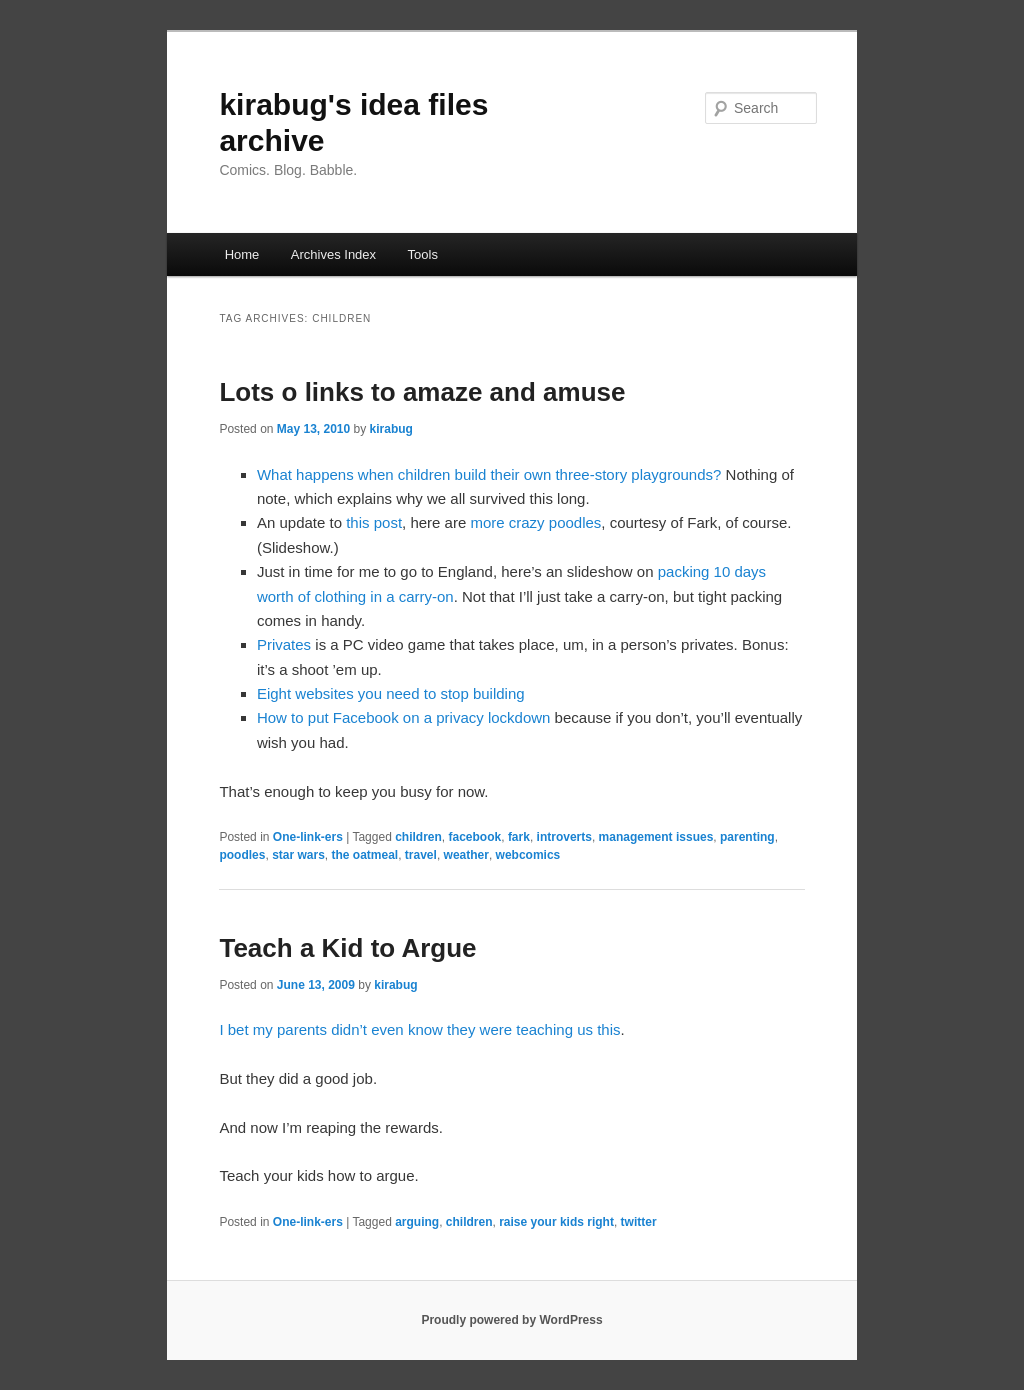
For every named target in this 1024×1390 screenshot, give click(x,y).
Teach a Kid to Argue (347, 948)
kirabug (391, 429)
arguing (417, 1222)
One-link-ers (308, 837)
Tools (423, 254)
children (418, 837)
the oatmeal (365, 855)
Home (242, 254)
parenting (747, 837)
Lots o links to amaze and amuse (422, 392)
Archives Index (333, 254)
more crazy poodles (535, 522)
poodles (242, 855)
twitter (639, 1222)
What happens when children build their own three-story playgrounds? (489, 474)
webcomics (528, 855)
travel (421, 855)
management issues (656, 837)
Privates (284, 644)
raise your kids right (556, 1222)
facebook (475, 837)
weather (466, 855)
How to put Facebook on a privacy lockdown (404, 717)
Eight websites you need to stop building (391, 693)
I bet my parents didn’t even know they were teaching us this (419, 1029)
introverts (564, 837)
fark (519, 837)
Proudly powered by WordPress (511, 1320)
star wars (298, 855)
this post (374, 522)
